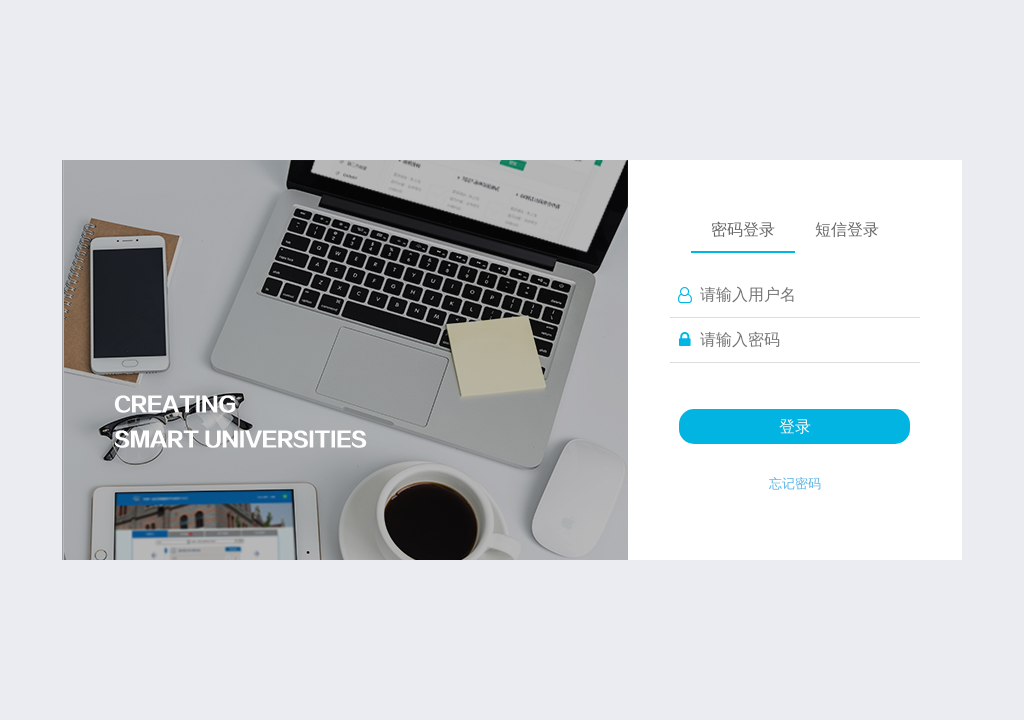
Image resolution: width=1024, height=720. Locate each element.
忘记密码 (795, 483)
